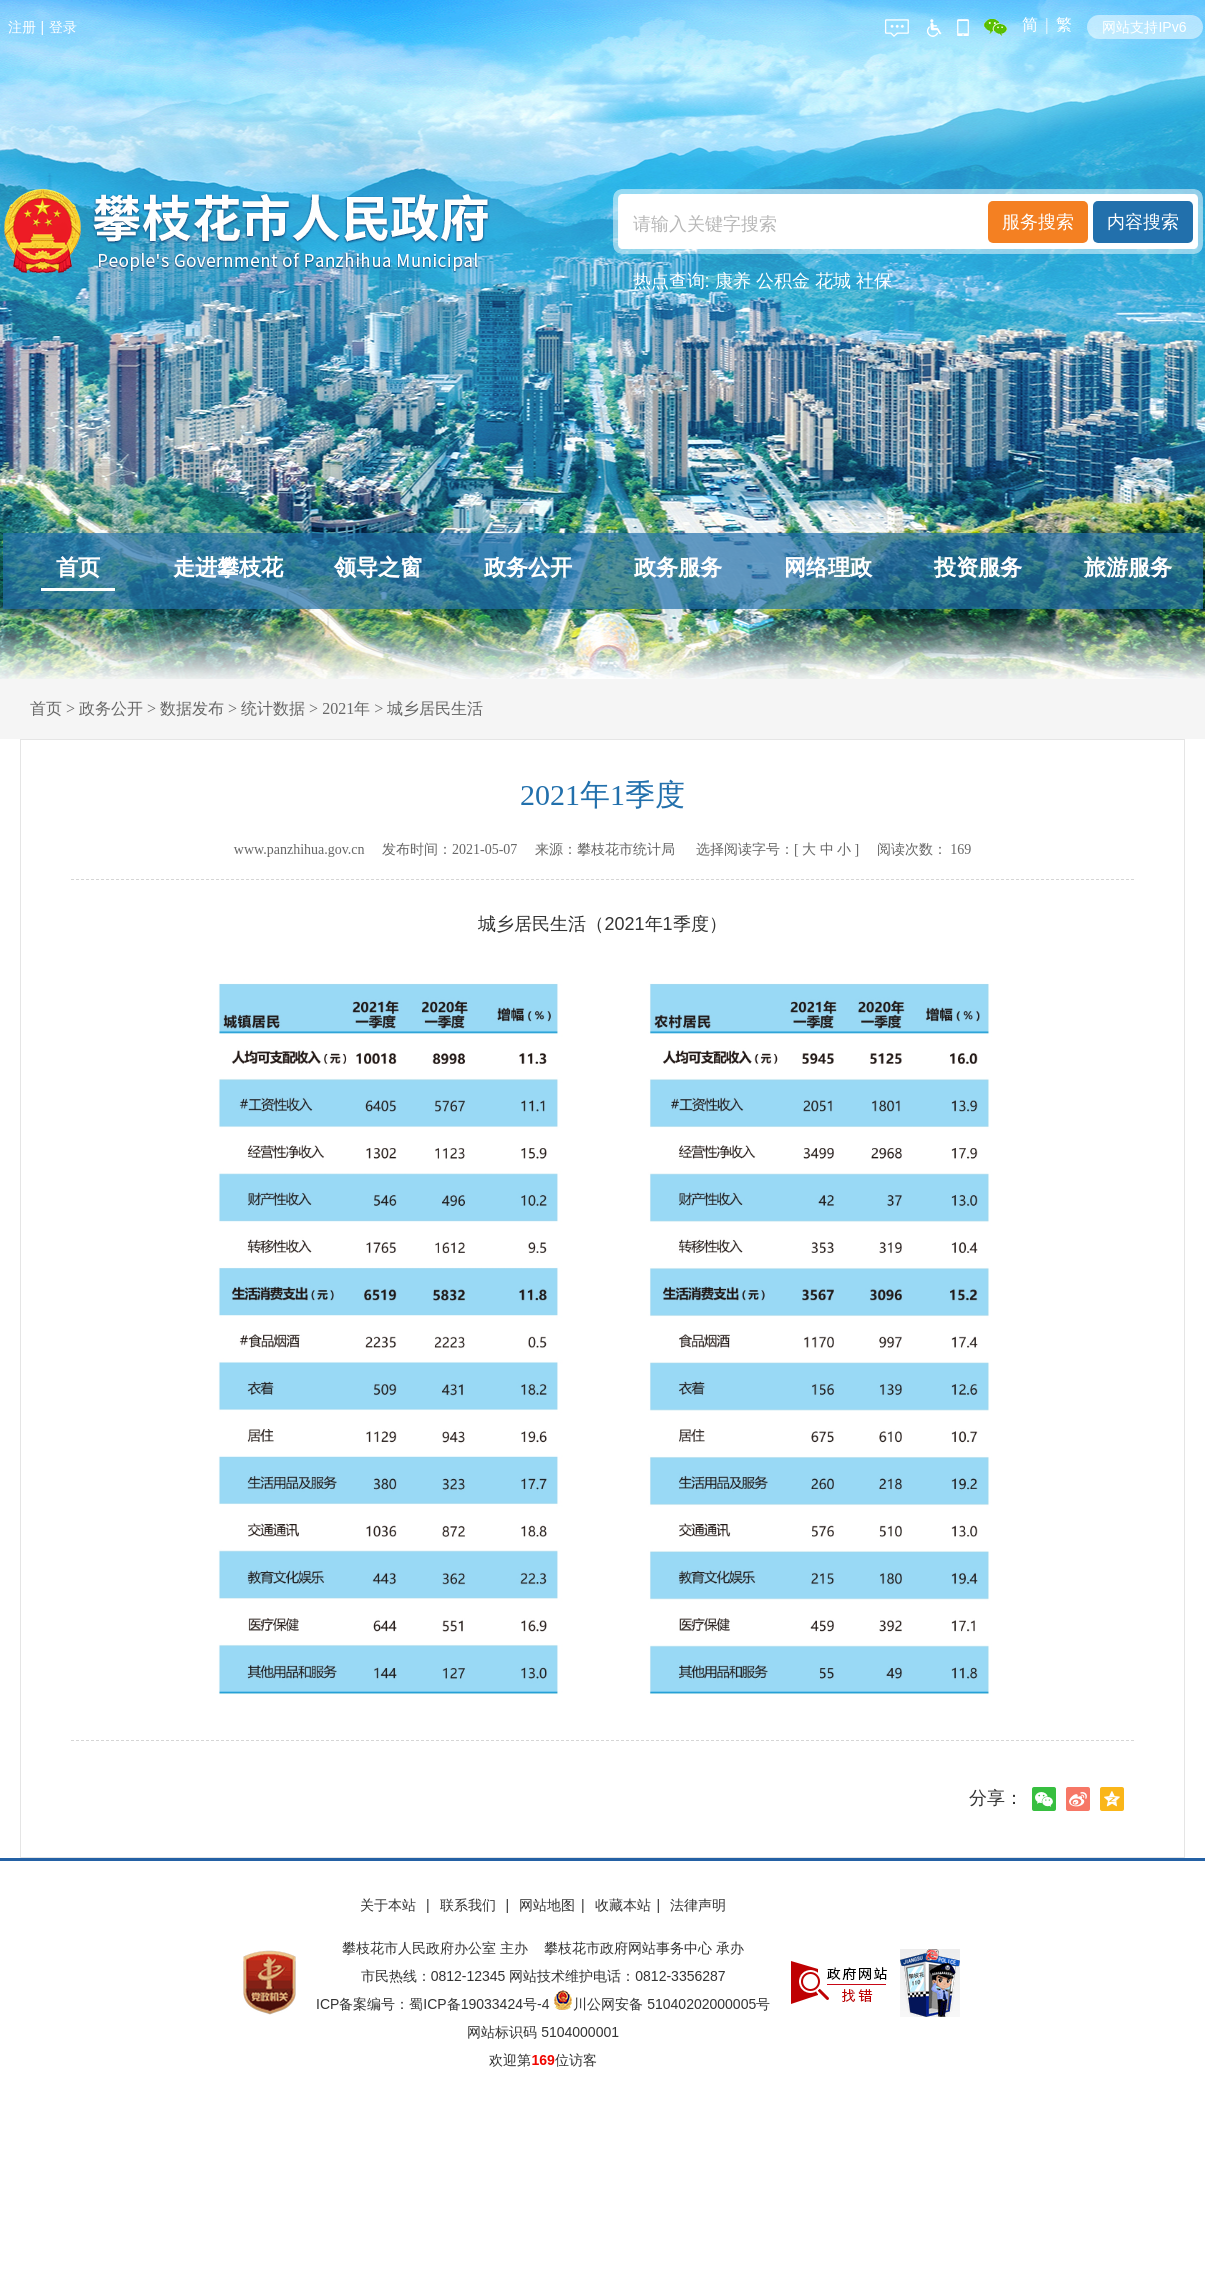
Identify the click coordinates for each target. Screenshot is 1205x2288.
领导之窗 (378, 567)
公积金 (783, 281)
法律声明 (698, 1905)
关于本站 (390, 1905)
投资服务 (978, 567)
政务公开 (528, 567)
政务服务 (678, 567)
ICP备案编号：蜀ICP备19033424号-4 (434, 2004)
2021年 (346, 708)
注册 (22, 27)
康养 (733, 281)
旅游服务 (1128, 567)
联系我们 (470, 1905)
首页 (78, 567)
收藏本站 (623, 1905)
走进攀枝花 (228, 567)
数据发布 (192, 708)
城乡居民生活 (435, 708)
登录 (63, 27)
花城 (833, 281)
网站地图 (547, 1905)
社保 (874, 281)
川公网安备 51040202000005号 (661, 2004)
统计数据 (273, 708)
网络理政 (828, 567)
